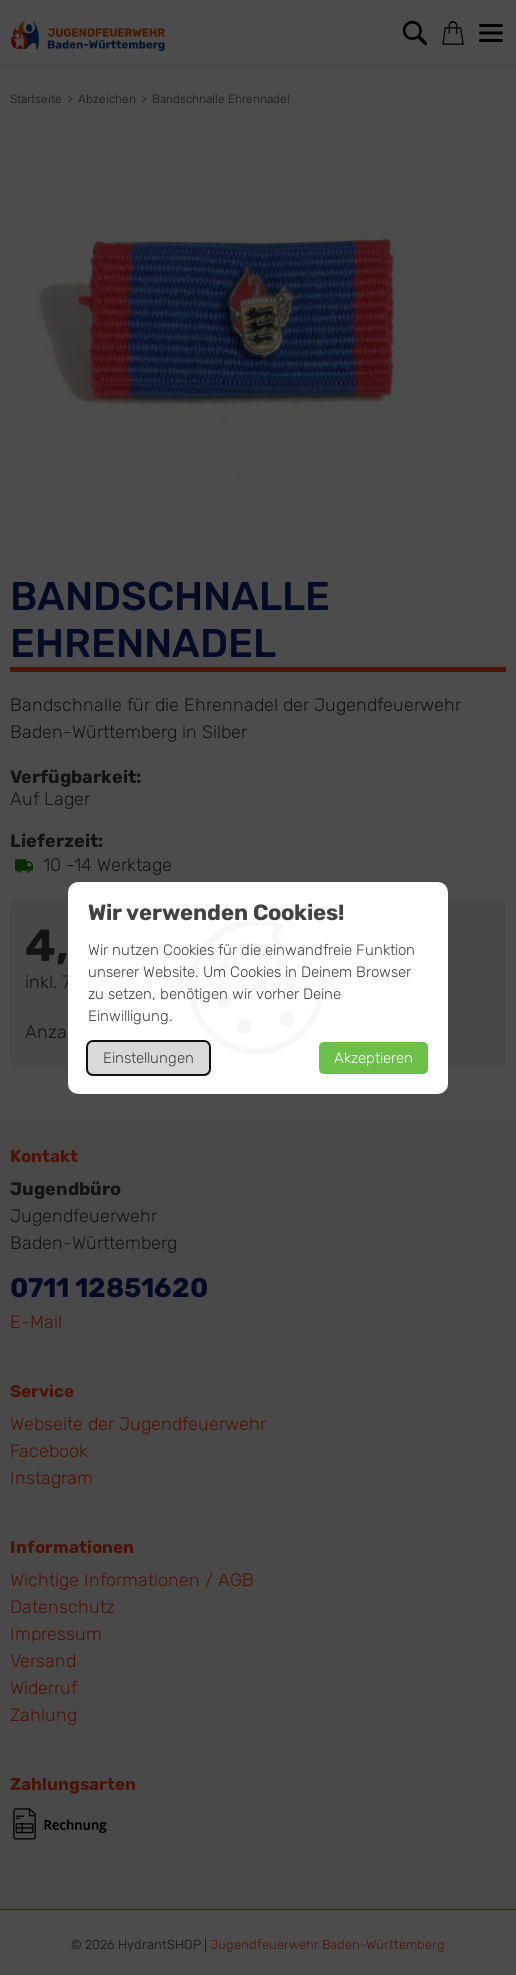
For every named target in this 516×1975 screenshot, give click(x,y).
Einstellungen (148, 1058)
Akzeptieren (373, 1058)
